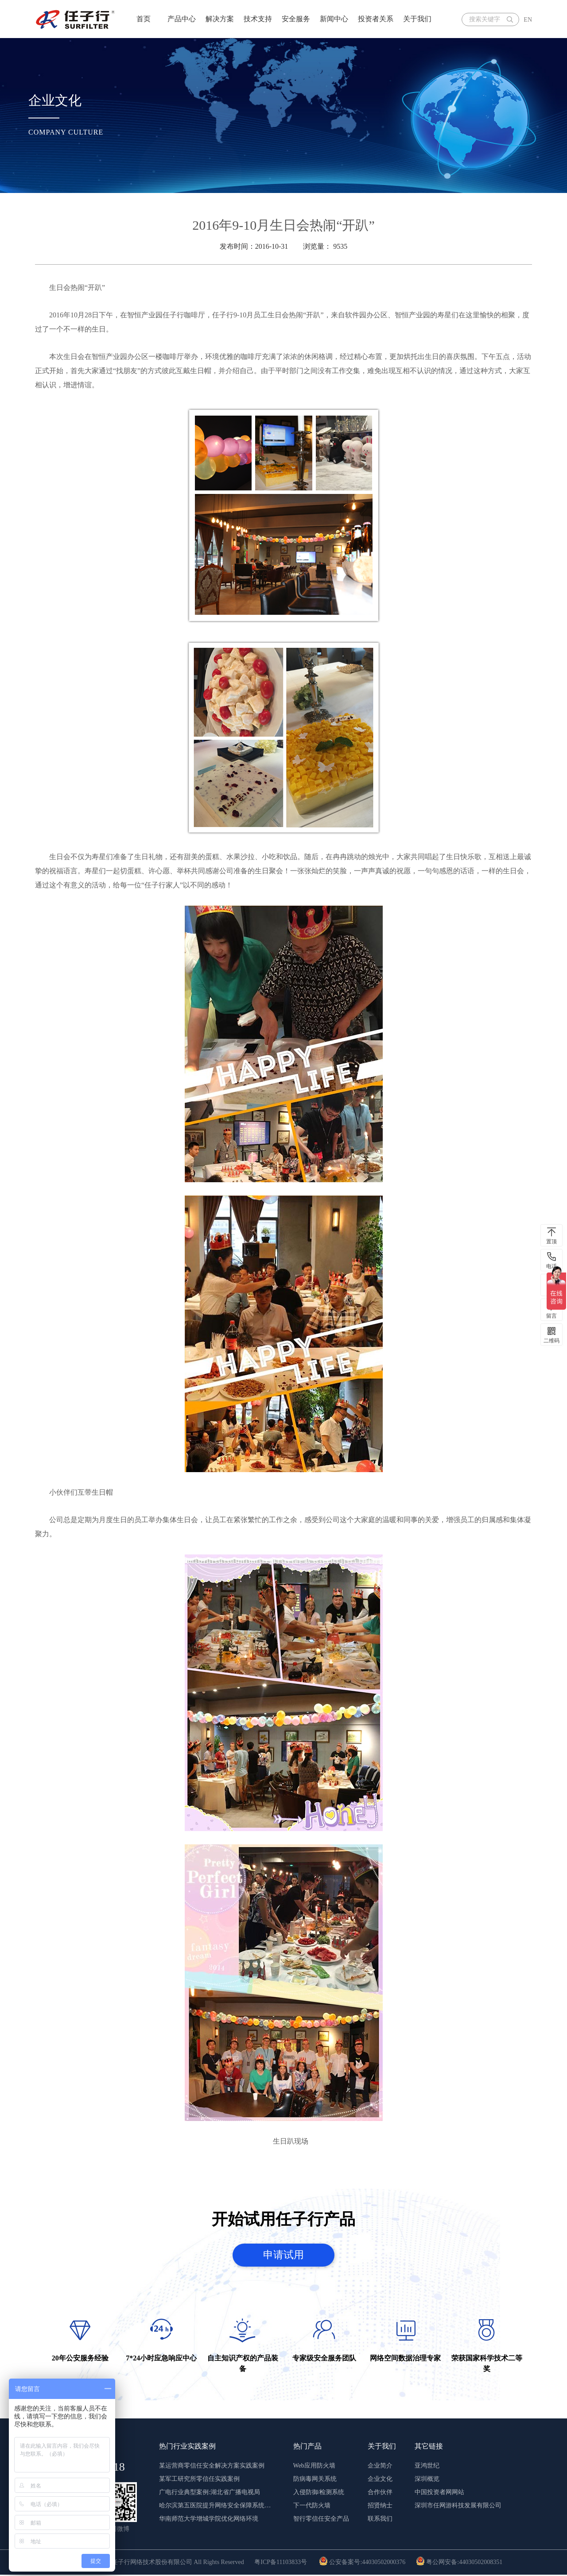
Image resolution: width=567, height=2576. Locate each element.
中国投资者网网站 (439, 2493)
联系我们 (380, 2520)
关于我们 (417, 19)
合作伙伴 (380, 2493)
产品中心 (181, 19)
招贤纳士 (380, 2506)
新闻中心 (334, 19)
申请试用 (283, 2255)
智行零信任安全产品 (321, 2520)
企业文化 (380, 2480)
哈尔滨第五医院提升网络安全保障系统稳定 (216, 2506)
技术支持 (258, 19)
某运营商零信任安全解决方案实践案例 (211, 2467)
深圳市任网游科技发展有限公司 (458, 2506)
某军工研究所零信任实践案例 (199, 2480)
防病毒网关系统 (315, 2480)
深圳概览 (427, 2480)
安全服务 (296, 19)
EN (528, 19)
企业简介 (380, 2467)
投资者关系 (375, 19)
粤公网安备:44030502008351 (459, 2563)
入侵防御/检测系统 (319, 2493)
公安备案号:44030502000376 (362, 2563)
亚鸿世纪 (427, 2467)
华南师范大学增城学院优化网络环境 (208, 2520)
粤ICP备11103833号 (280, 2563)
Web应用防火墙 (314, 2467)
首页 (143, 19)
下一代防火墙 (311, 2506)
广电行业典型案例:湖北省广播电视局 (209, 2493)
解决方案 (220, 19)
